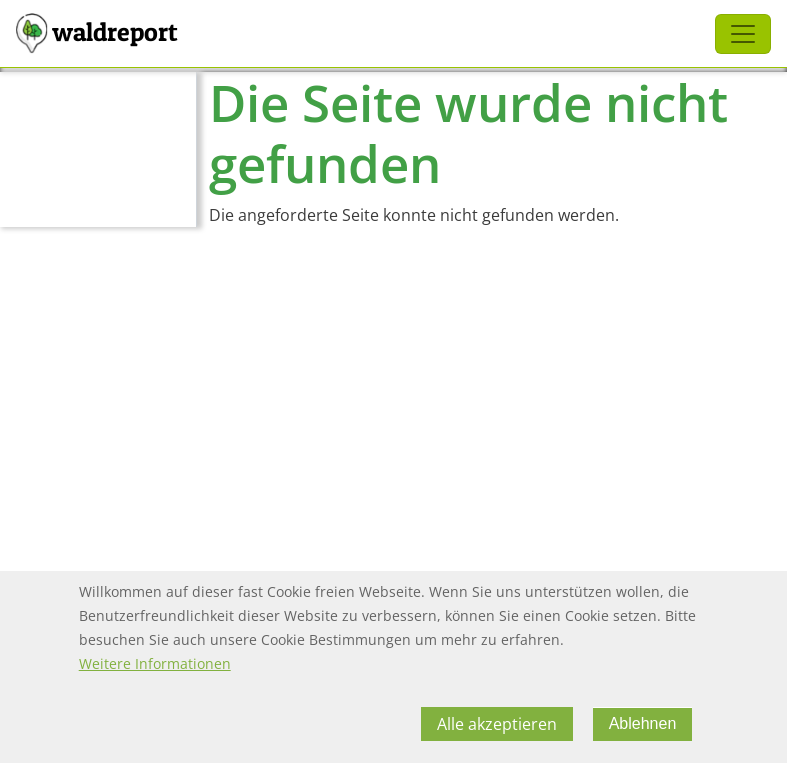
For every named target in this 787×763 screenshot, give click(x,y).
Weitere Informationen (155, 673)
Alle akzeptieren (497, 734)
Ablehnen (643, 733)
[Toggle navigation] (743, 34)
